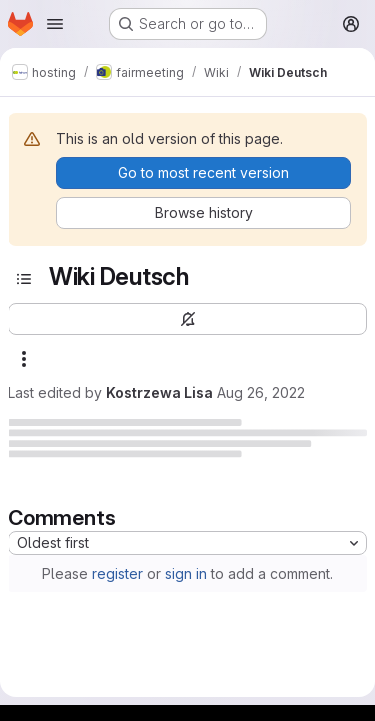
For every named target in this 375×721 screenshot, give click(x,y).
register (117, 573)
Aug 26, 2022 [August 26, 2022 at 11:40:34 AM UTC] (261, 392)
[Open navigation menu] (55, 24)
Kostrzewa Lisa (159, 392)
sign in (186, 573)
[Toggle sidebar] (24, 279)
